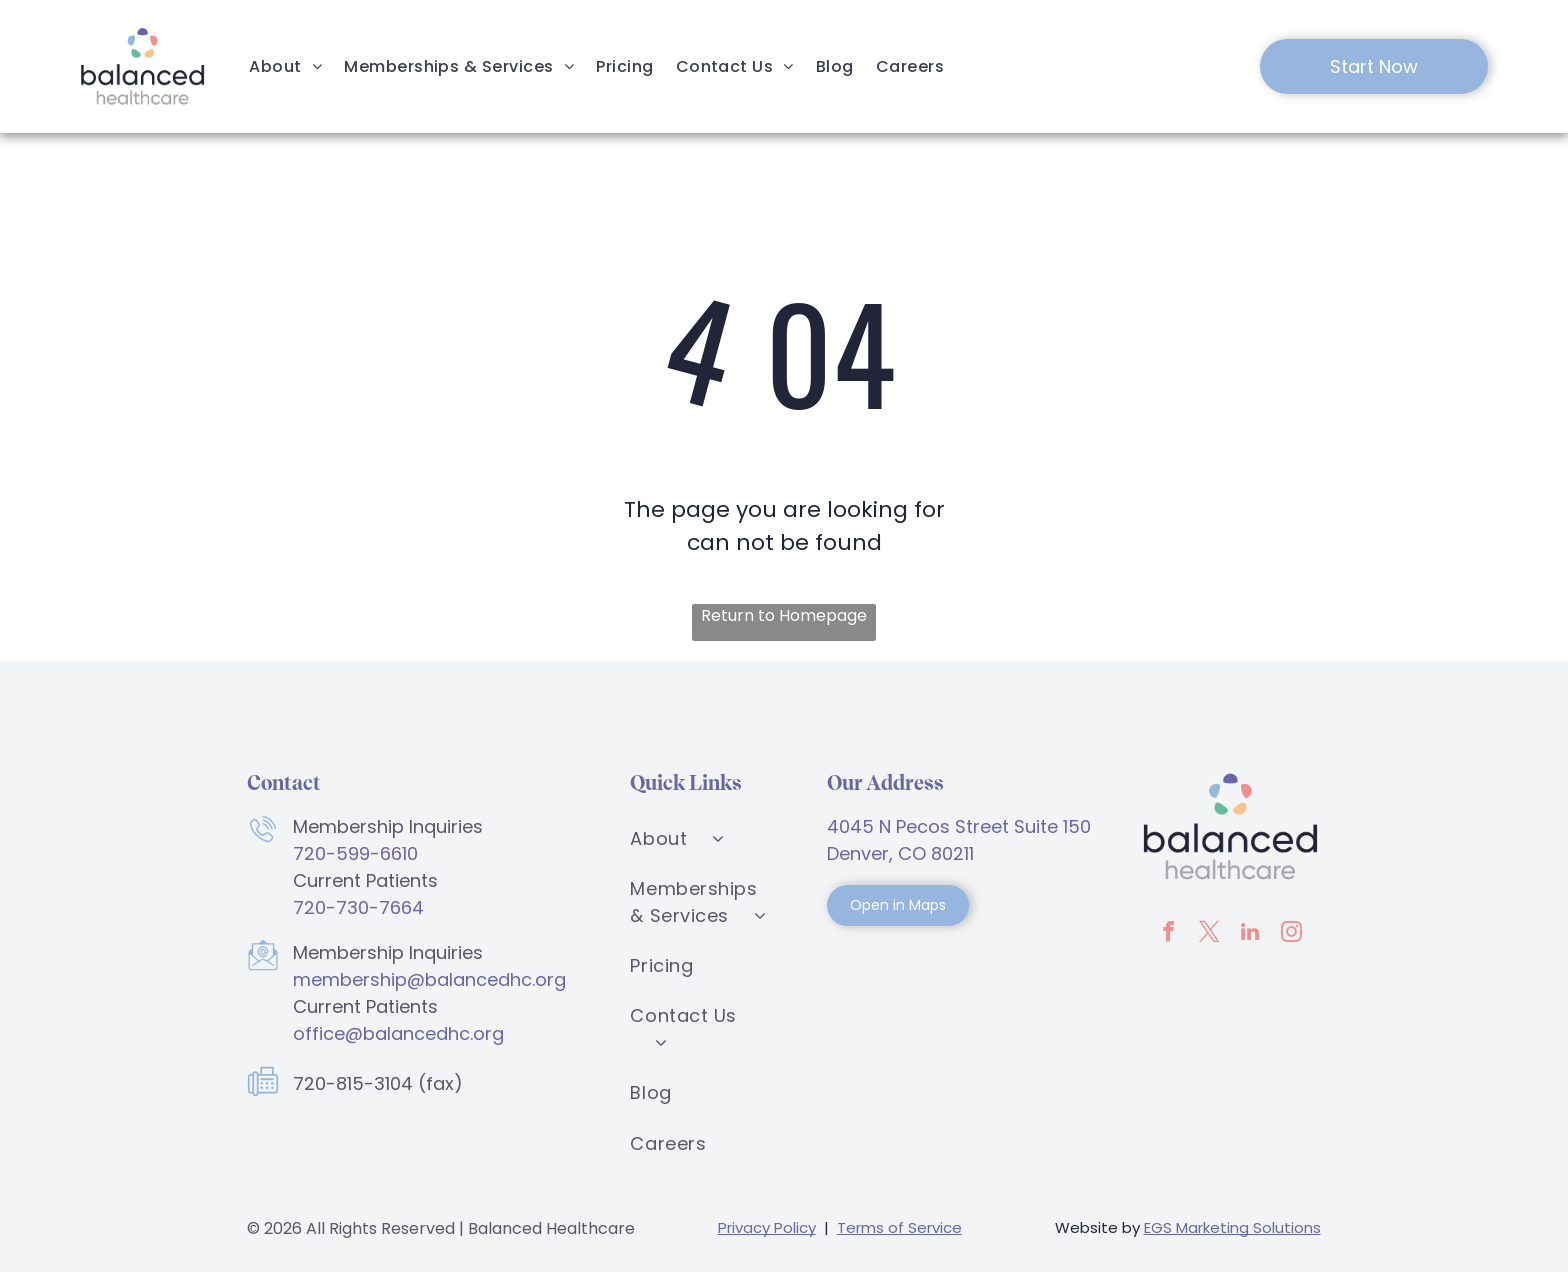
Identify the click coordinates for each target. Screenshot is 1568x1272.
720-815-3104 (353, 1083)
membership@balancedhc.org (429, 979)
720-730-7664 (358, 907)
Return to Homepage (784, 615)
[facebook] (1168, 934)
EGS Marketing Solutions (1232, 1227)
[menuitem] (285, 66)
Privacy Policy (767, 1227)
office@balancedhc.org (398, 1033)
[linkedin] (1250, 934)
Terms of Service (899, 1227)
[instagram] (1291, 934)
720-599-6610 (355, 853)
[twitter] (1209, 934)
